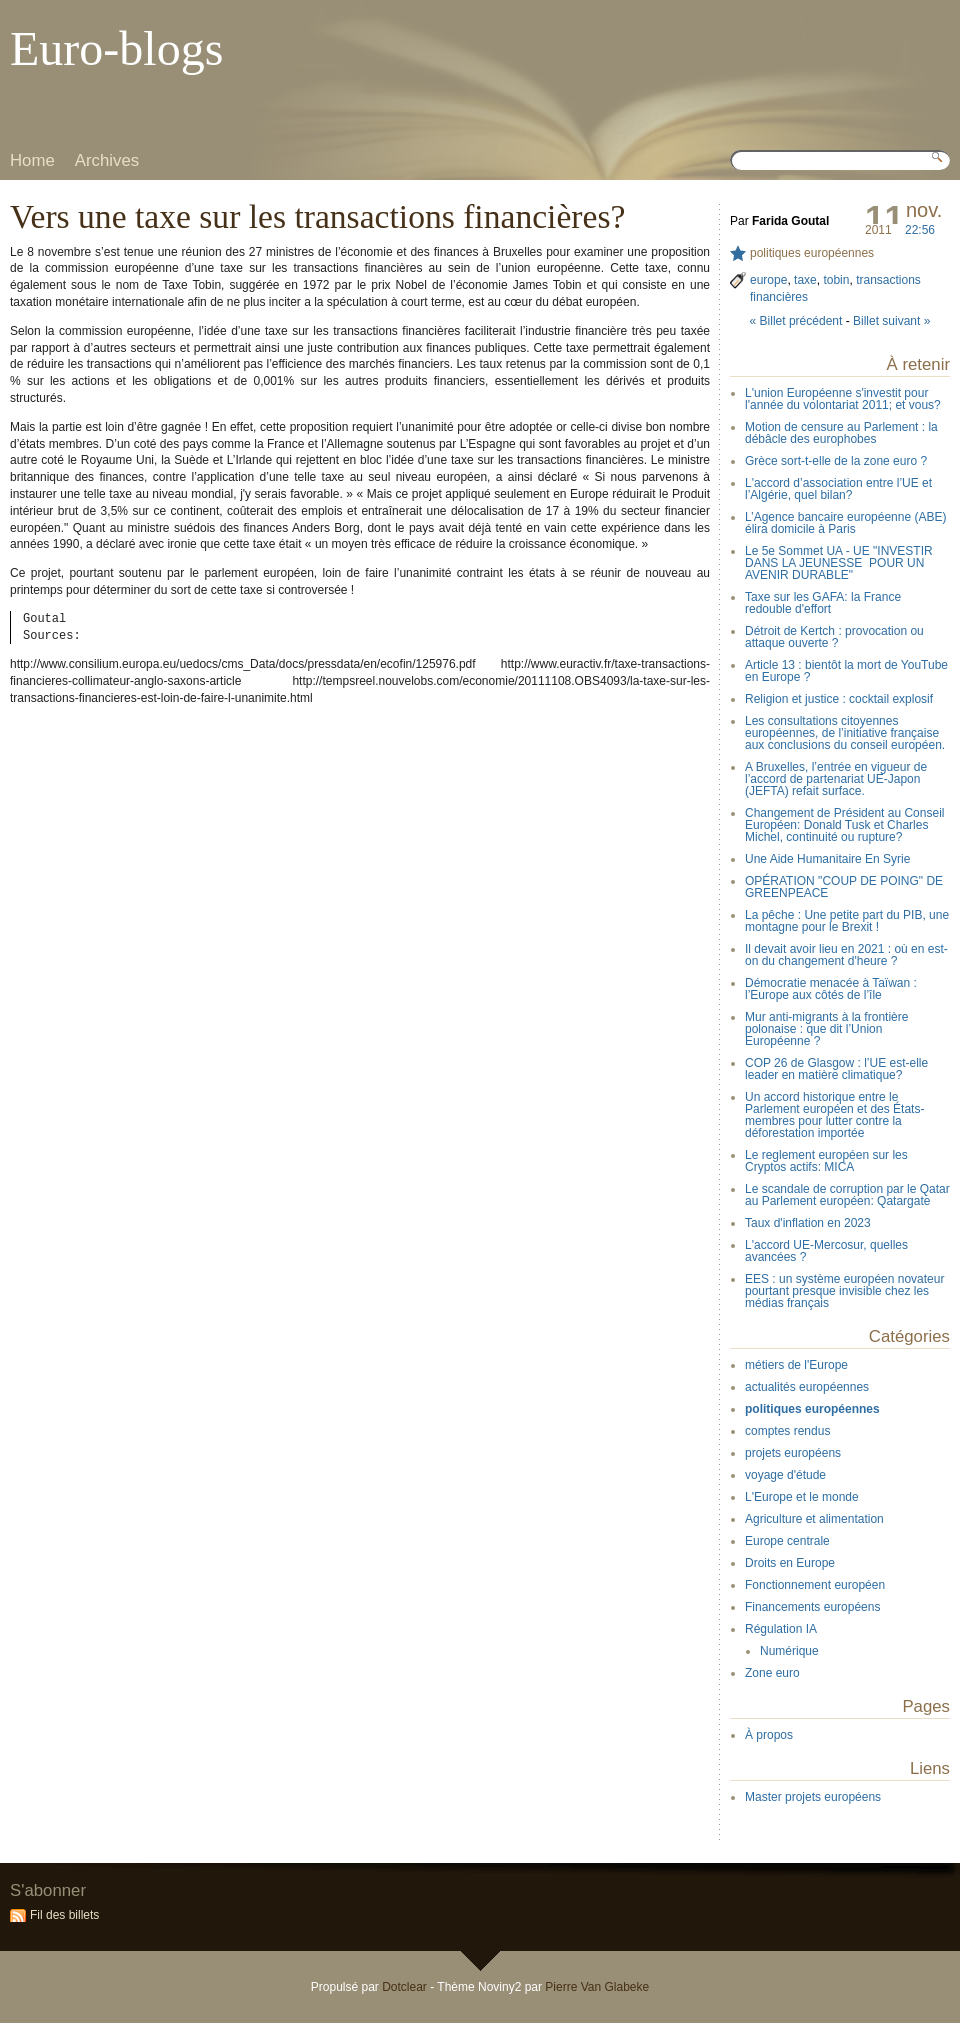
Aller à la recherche (194, 14)
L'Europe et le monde (802, 1497)
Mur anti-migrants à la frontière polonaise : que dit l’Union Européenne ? (826, 1029)
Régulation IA (781, 1629)
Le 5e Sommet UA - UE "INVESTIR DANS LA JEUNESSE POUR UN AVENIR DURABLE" (839, 563)
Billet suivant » (891, 321)
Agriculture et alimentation (814, 1519)
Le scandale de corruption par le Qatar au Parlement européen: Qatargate (847, 1195)
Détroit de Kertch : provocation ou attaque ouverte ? (834, 637)
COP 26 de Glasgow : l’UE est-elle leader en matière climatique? (836, 1069)
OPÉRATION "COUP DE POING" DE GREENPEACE (844, 887)
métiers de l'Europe (796, 1365)
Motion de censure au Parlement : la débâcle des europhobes (841, 433)
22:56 (920, 230)
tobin (836, 280)
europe (768, 280)
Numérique (789, 1651)
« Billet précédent (796, 321)
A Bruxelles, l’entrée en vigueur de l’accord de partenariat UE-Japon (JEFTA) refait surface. (836, 779)
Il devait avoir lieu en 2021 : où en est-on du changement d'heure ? (846, 955)
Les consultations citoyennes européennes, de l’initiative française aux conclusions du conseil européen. (845, 733)
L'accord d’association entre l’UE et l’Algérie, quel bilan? (838, 489)
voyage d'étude (785, 1475)
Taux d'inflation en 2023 (808, 1223)
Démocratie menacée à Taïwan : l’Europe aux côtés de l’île (831, 989)
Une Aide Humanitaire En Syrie (827, 859)
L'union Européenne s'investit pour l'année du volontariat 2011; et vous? (843, 399)
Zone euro (772, 1673)
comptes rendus (787, 1431)
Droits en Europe (790, 1563)
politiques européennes (812, 253)
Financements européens (812, 1607)
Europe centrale (787, 1541)
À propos (769, 1735)
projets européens (793, 1453)
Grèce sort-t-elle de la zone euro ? (836, 461)
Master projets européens (813, 1797)
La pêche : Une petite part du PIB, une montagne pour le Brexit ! (847, 921)
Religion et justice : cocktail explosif (839, 699)
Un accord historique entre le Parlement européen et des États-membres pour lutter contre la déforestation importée (834, 1115)
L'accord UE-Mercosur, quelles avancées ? (826, 1251)
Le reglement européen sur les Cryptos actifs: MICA (826, 1161)
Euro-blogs (116, 48)
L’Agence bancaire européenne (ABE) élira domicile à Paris (845, 523)
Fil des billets (64, 1915)
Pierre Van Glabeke (597, 1987)
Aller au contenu (44, 14)
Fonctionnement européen (815, 1585)
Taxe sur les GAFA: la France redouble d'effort (823, 603)
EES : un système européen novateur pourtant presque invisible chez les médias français (844, 1291)
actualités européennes (807, 1387)
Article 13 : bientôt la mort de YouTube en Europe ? (846, 671)
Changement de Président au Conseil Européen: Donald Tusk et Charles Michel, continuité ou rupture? (844, 825)
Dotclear (404, 1987)
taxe (805, 280)
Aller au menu (116, 14)
